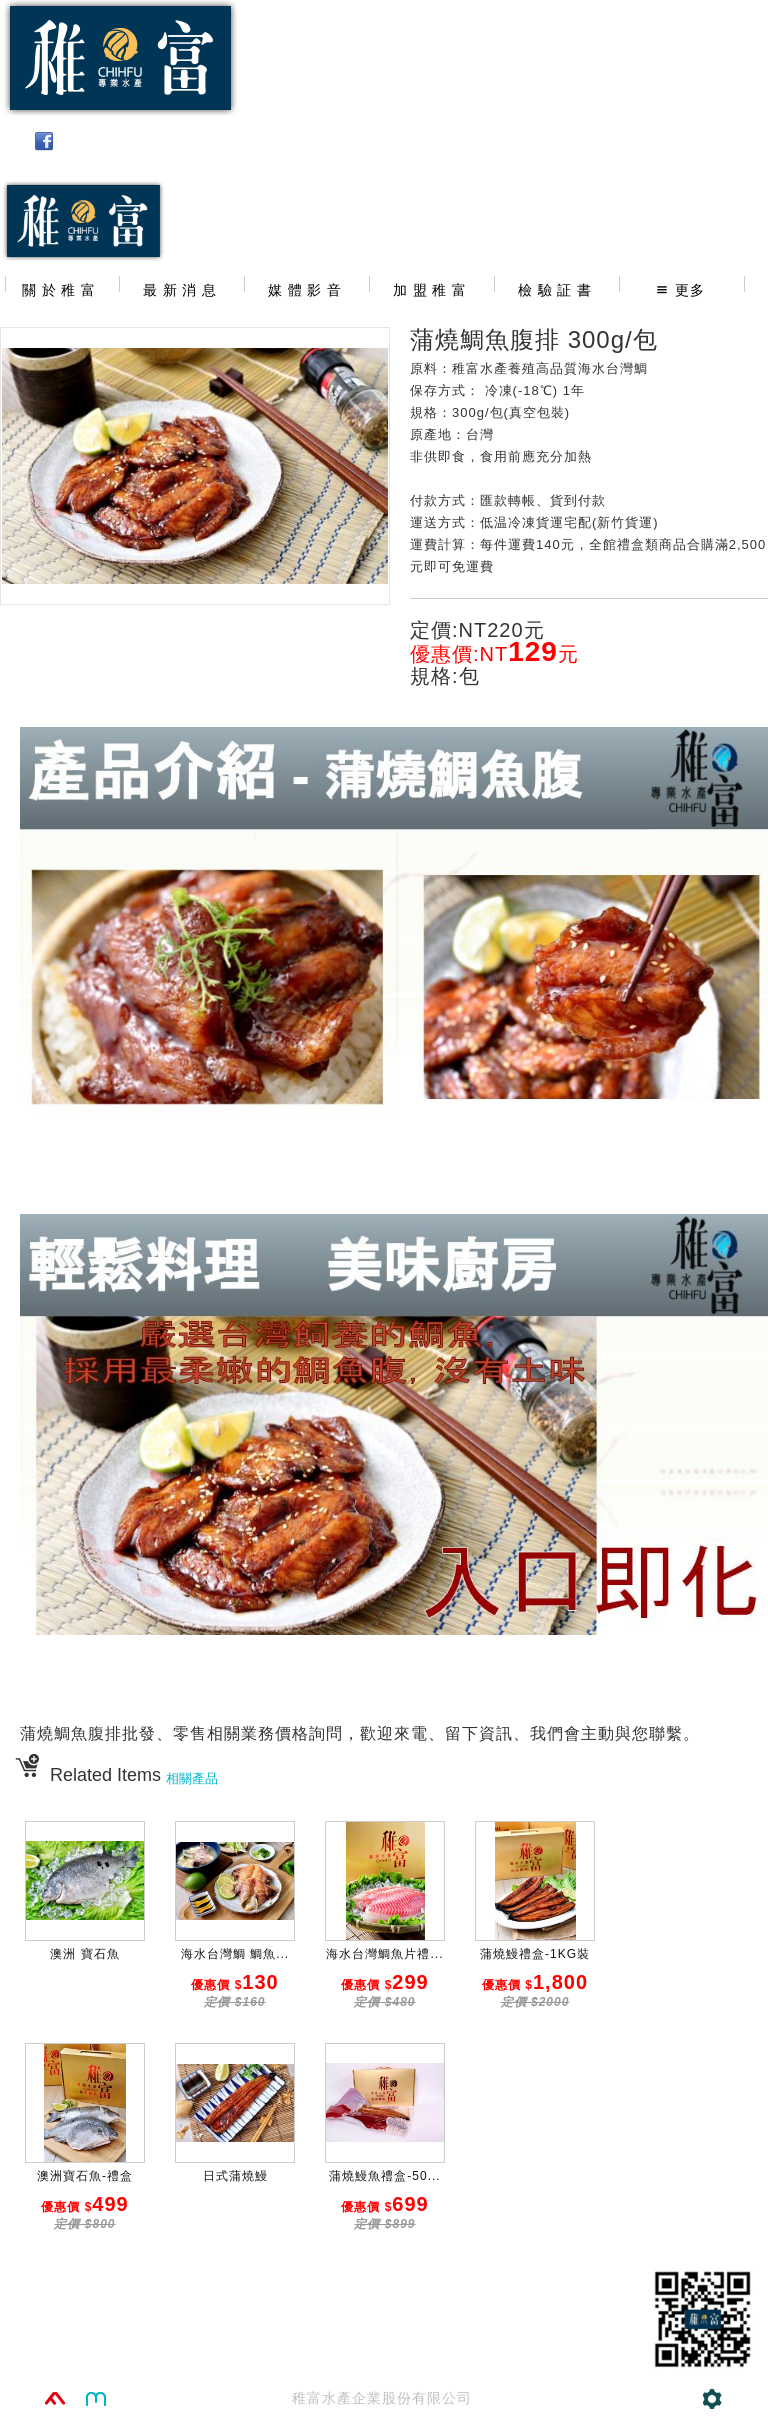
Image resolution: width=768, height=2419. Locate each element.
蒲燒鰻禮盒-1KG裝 (535, 1954)
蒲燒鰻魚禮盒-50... (384, 2176)
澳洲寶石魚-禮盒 (85, 2176)
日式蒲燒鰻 (235, 2176)
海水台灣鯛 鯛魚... (235, 1954)
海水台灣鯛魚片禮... (384, 1954)
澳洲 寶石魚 (84, 1954)
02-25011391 (689, 191)
